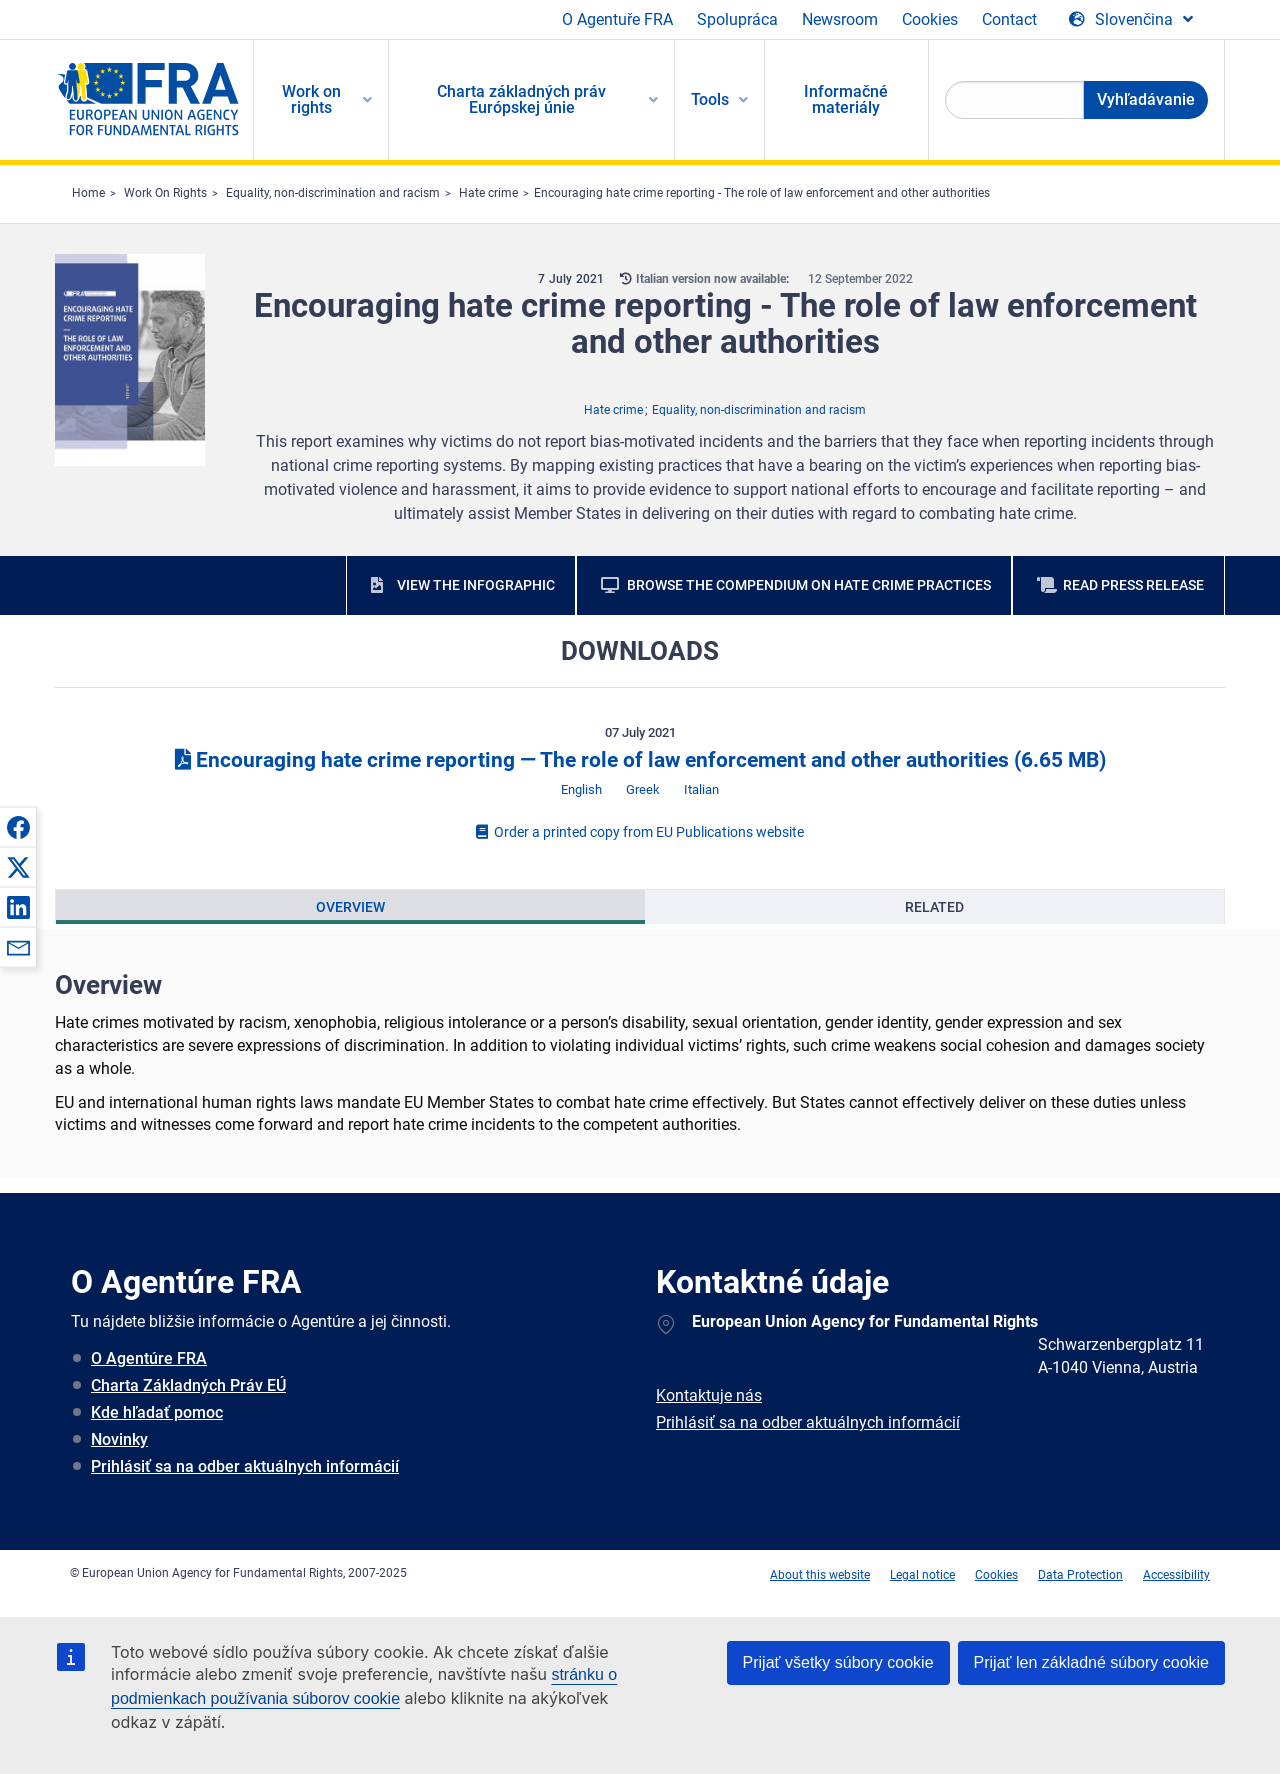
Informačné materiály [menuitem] (846, 99)
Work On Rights (165, 193)
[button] (18, 827)
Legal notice (922, 1575)
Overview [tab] (350, 907)
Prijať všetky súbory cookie (838, 1662)
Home (88, 193)
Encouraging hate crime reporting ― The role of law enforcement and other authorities (640, 760)
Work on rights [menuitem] (311, 99)
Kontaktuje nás (709, 1395)
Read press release (1133, 585)
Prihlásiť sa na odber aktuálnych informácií (245, 1466)
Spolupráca (737, 19)
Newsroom (840, 19)
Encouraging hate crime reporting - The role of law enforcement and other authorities (762, 193)
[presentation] (350, 907)
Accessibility (1176, 1575)
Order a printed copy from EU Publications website (640, 832)
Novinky (119, 1439)
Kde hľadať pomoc (157, 1412)
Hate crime (488, 193)
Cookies (930, 19)
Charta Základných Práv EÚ (188, 1385)
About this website (820, 1575)
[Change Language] (1131, 20)
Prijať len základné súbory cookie (1091, 1662)
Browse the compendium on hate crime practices (809, 585)
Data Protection (1080, 1575)
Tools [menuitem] (710, 99)
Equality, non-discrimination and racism (333, 193)
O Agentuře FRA (617, 19)
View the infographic (476, 585)
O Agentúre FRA (149, 1358)
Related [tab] (934, 907)
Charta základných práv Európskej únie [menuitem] (521, 99)
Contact (1009, 19)
